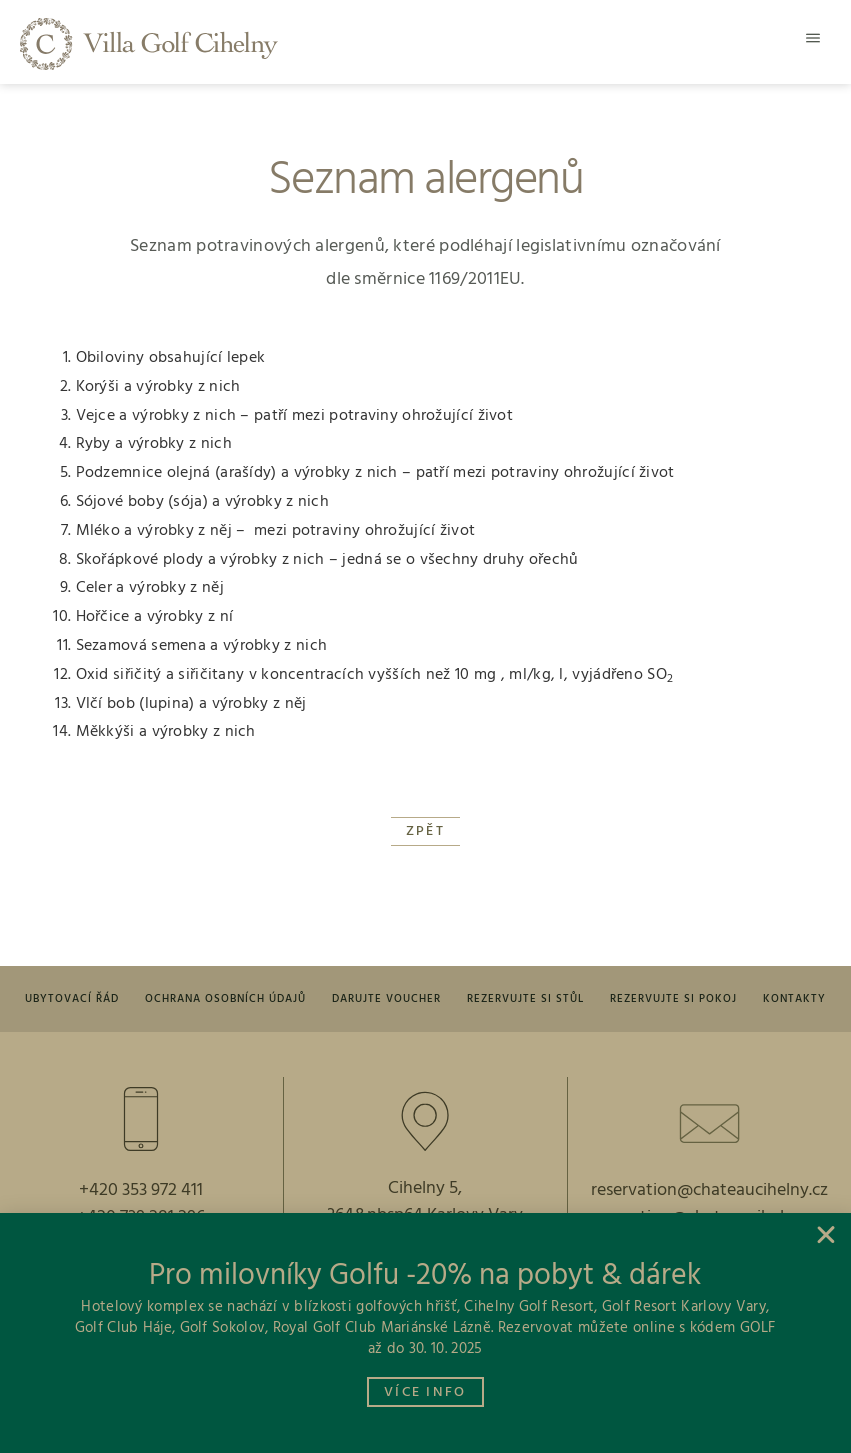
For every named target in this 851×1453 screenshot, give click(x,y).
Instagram (523, 1368)
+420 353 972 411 (141, 1190)
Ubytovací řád (72, 999)
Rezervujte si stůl (525, 999)
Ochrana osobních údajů (225, 999)
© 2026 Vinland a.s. (610, 1434)
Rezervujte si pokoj (673, 999)
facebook (357, 1368)
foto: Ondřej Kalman (430, 1434)
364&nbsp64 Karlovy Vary (425, 1215)
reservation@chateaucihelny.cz (709, 1190)
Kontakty (794, 999)
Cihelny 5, (425, 1188)
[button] (813, 38)
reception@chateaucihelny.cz (710, 1217)
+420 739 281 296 (141, 1217)
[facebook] (302, 1370)
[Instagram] (465, 1370)
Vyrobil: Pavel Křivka (246, 1434)
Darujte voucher (386, 999)
